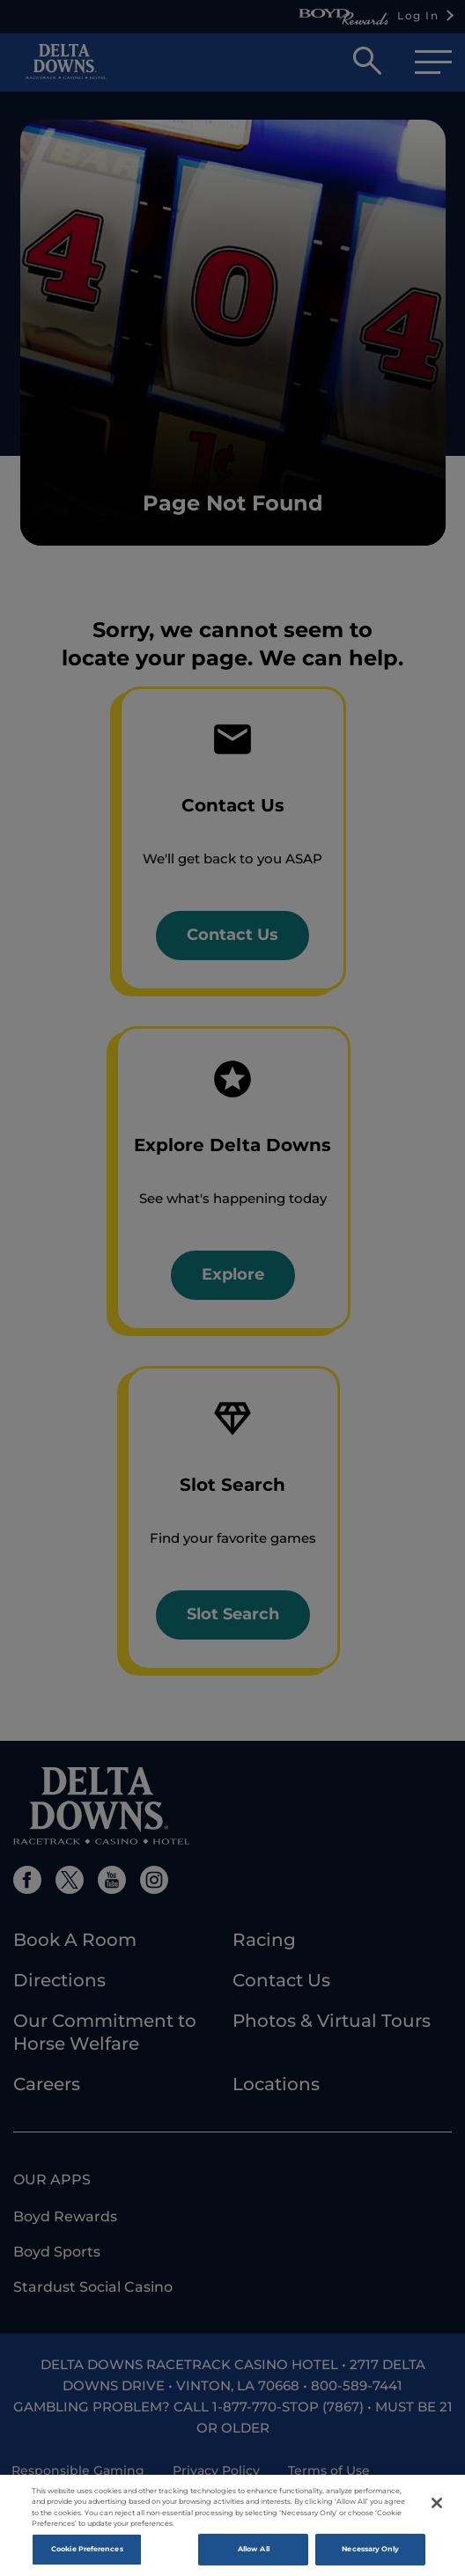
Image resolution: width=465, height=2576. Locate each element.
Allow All (253, 2554)
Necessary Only (370, 2554)
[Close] (436, 2508)
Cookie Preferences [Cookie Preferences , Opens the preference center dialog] (86, 2554)
